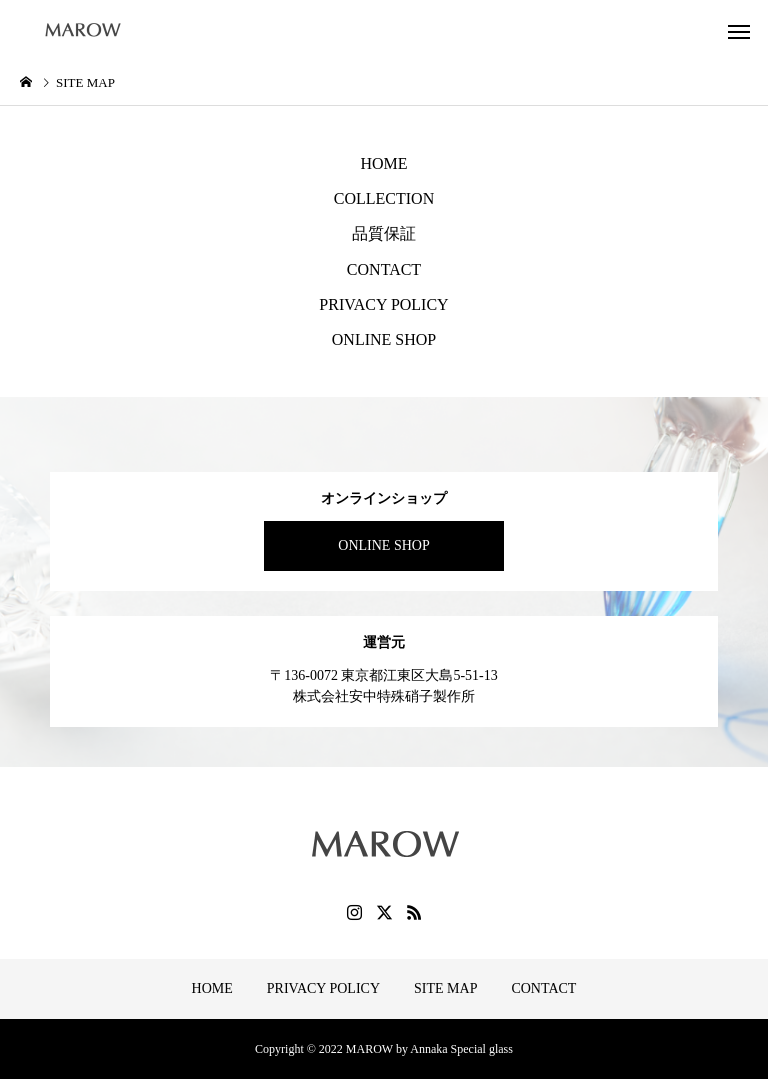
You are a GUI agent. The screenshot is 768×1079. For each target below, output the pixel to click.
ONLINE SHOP (384, 339)
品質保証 (384, 233)
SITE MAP (445, 988)
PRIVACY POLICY (383, 304)
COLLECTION (384, 198)
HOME (383, 163)
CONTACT (384, 269)
